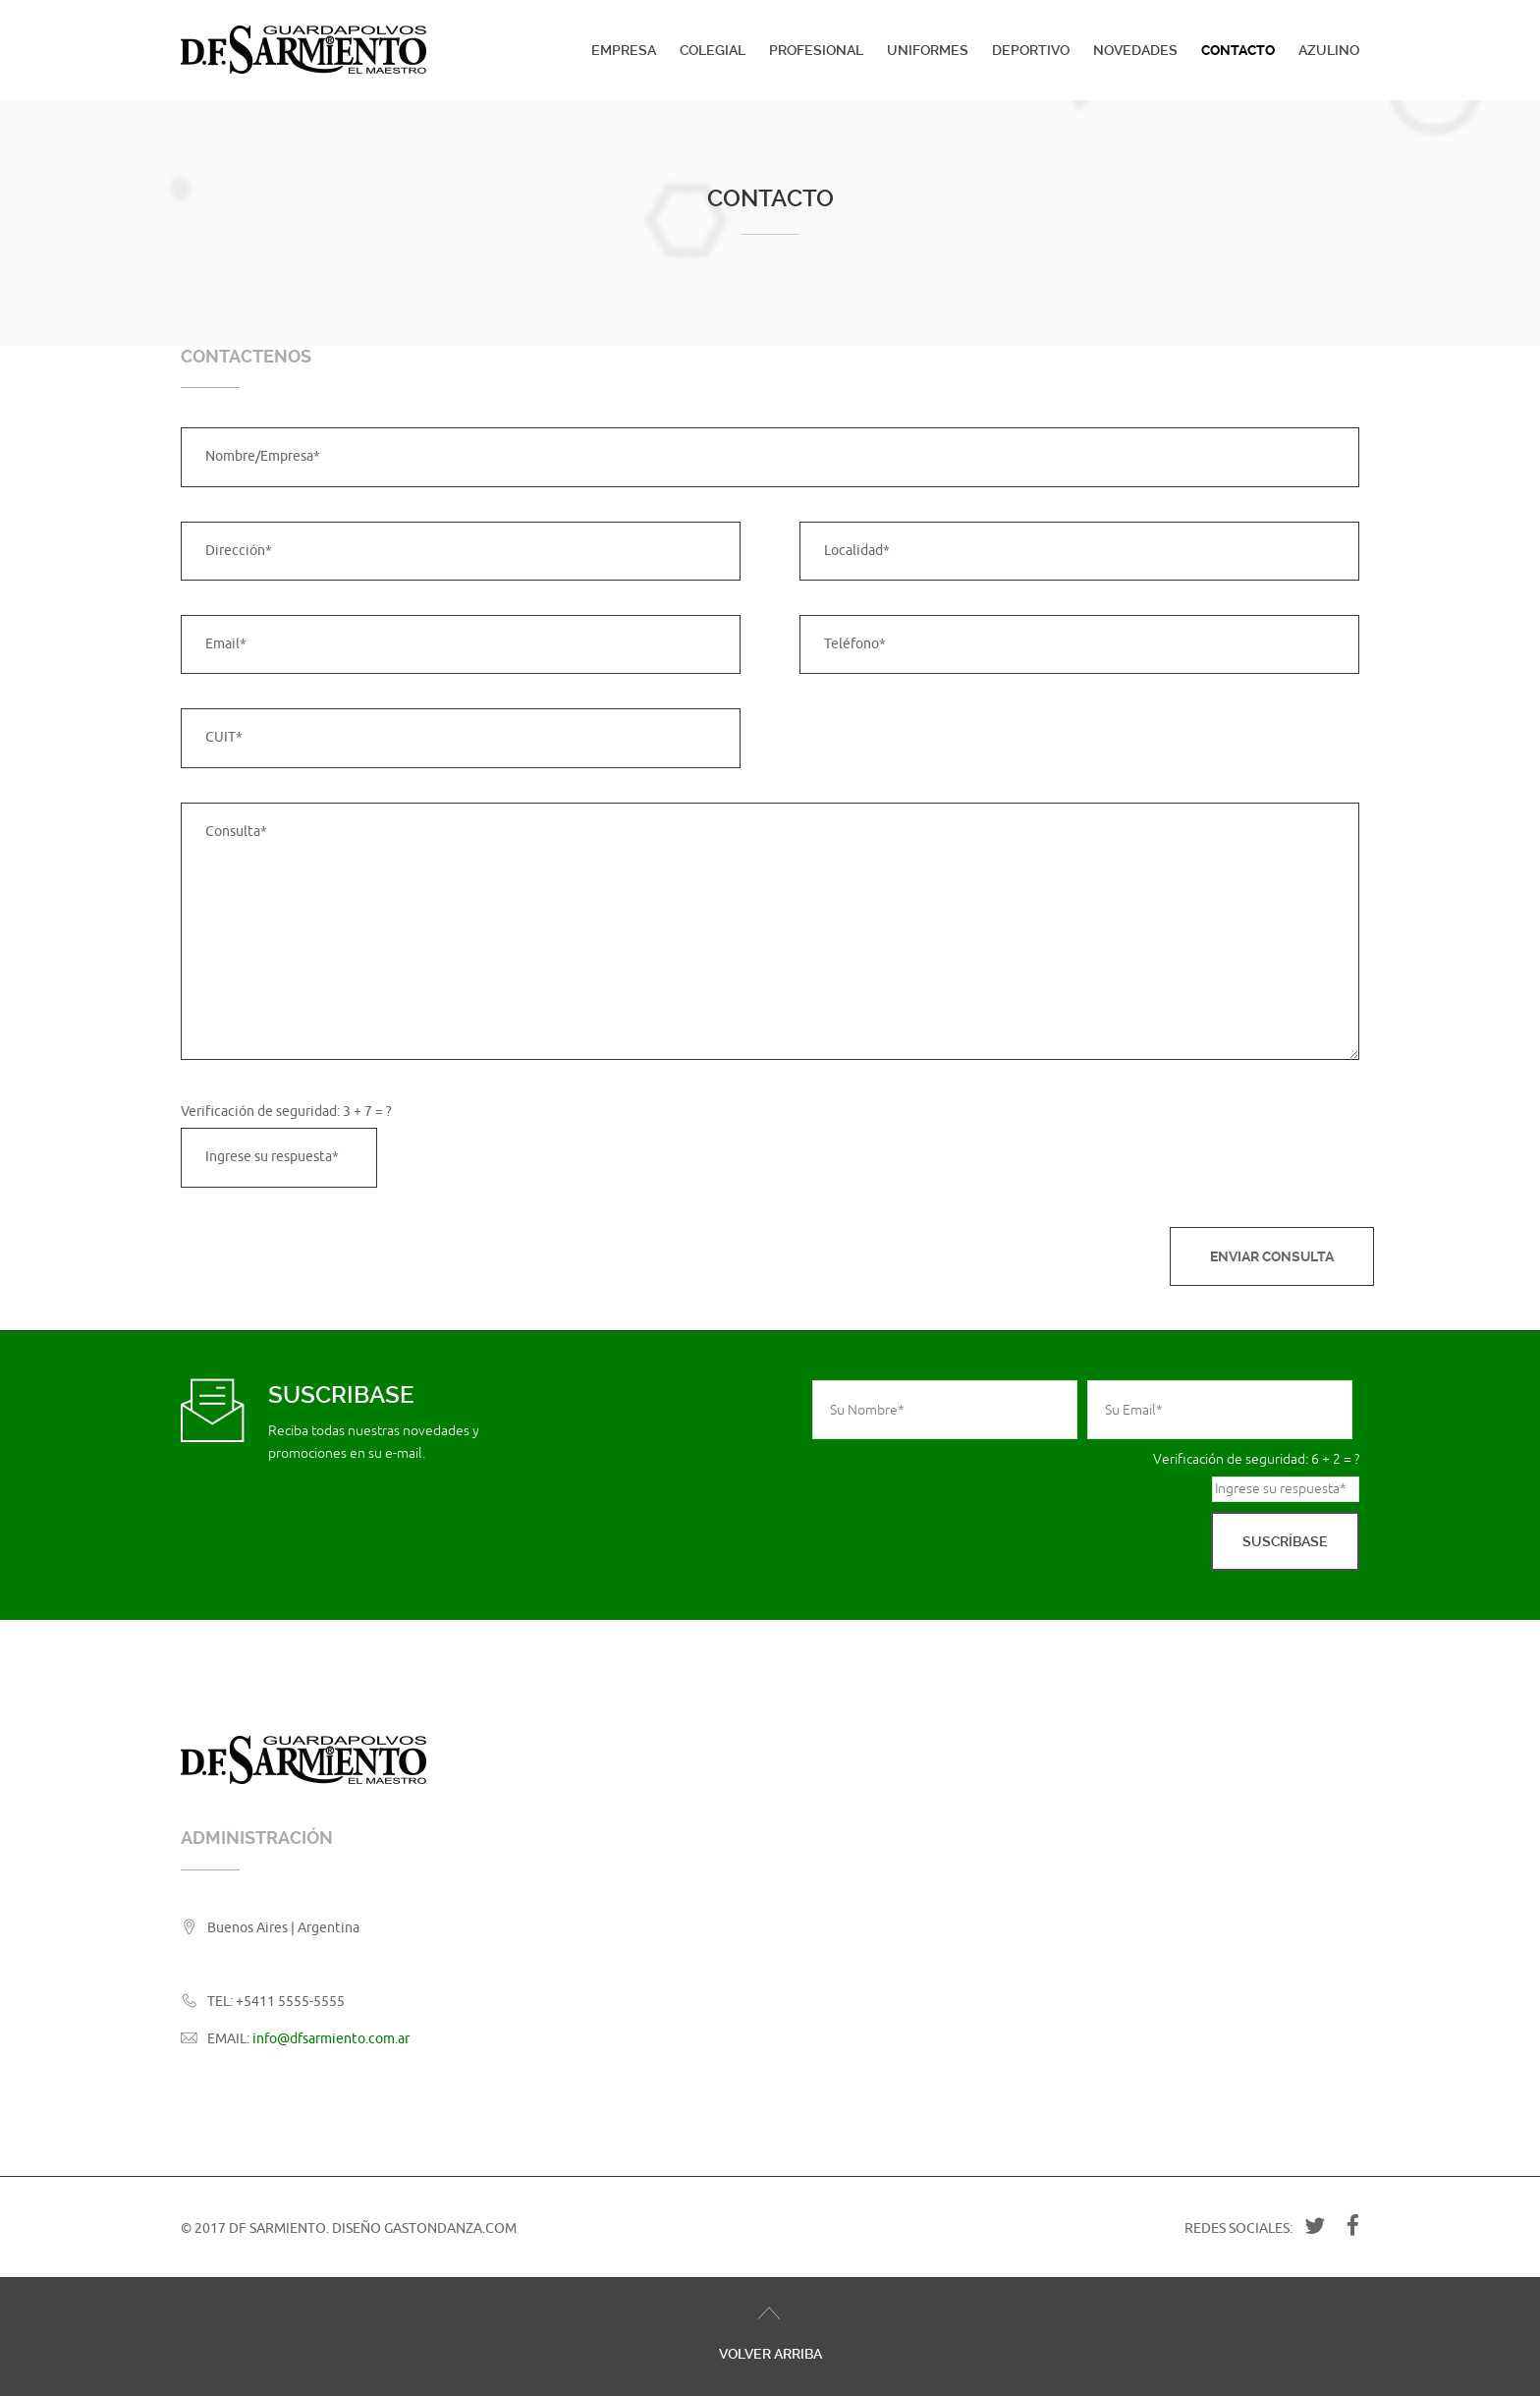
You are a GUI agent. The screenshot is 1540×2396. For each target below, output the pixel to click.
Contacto (1238, 50)
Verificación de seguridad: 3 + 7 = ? (286, 1111)
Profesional (816, 50)
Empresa (623, 50)
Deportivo (1031, 50)
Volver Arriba (770, 2354)
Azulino (1328, 50)
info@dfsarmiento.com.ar (331, 2039)
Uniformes (927, 50)
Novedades (1135, 50)
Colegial (712, 50)
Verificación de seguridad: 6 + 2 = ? (1256, 1459)
